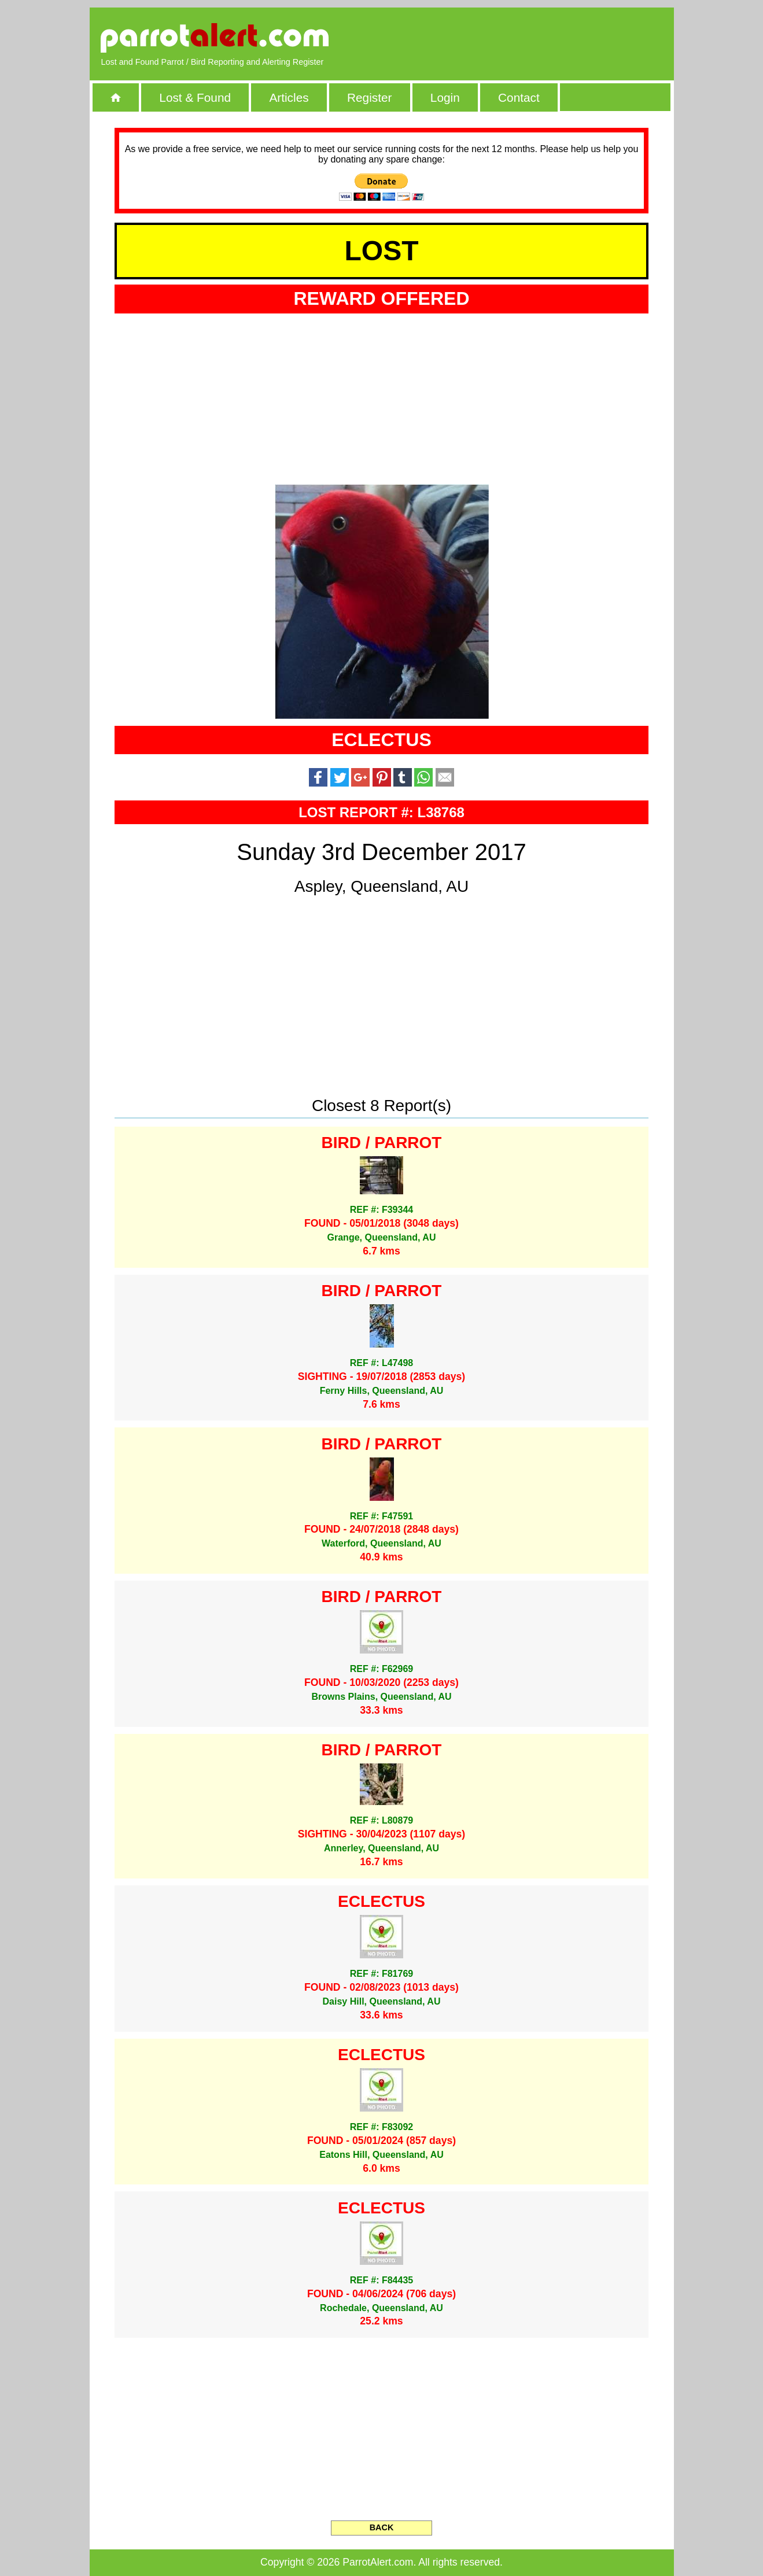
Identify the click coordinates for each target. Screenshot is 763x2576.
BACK (382, 2527)
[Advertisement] (528, 37)
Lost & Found (195, 97)
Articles (288, 97)
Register (369, 97)
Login (445, 97)
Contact (519, 97)
